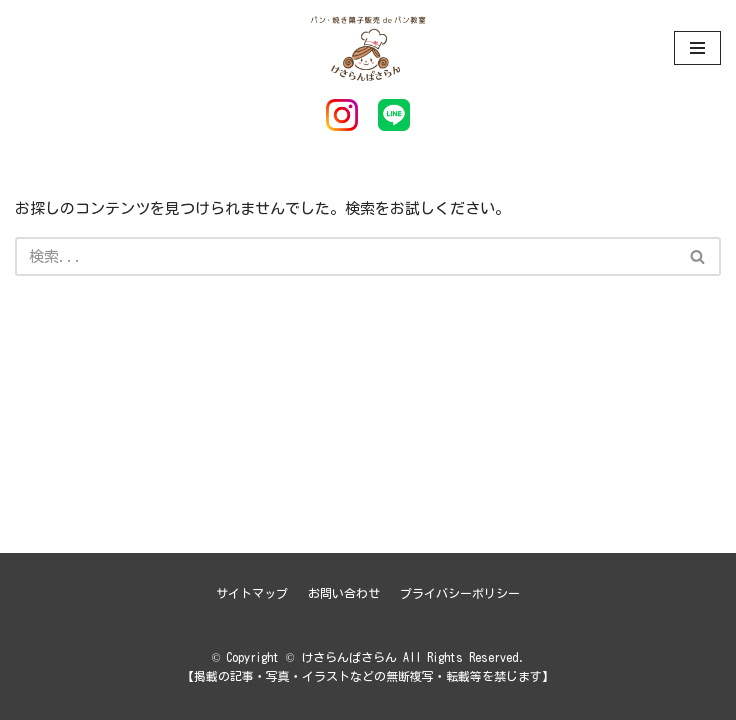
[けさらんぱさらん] (368, 47)
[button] (697, 256)
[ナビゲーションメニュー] (697, 48)
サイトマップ (252, 593)
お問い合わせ (344, 593)
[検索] (345, 256)
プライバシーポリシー (460, 593)
